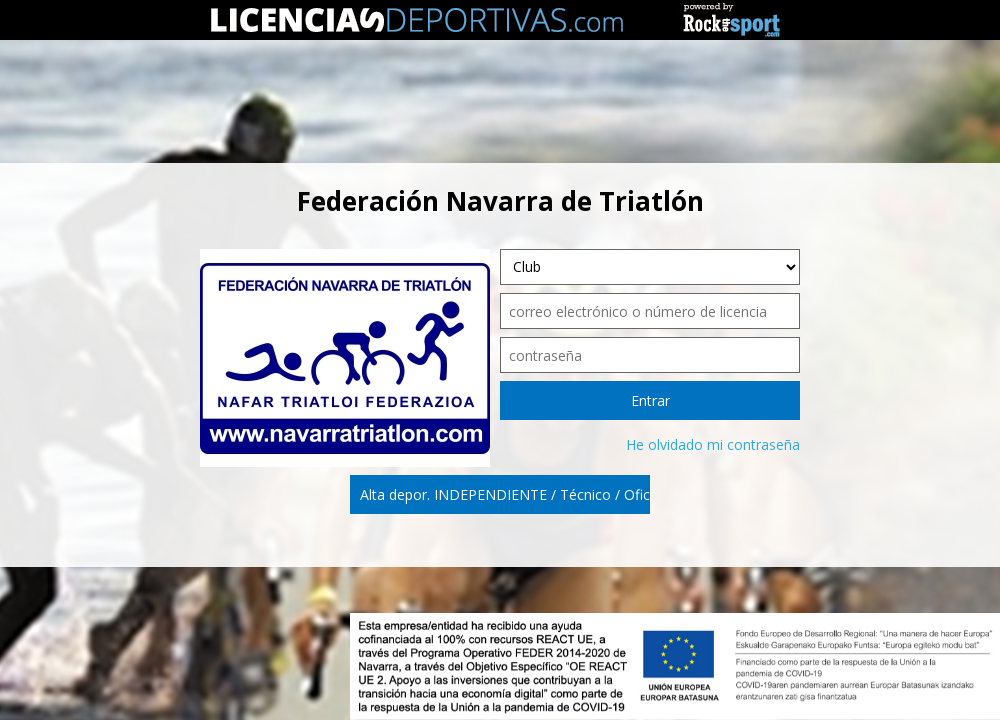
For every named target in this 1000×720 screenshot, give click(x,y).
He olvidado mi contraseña (713, 444)
